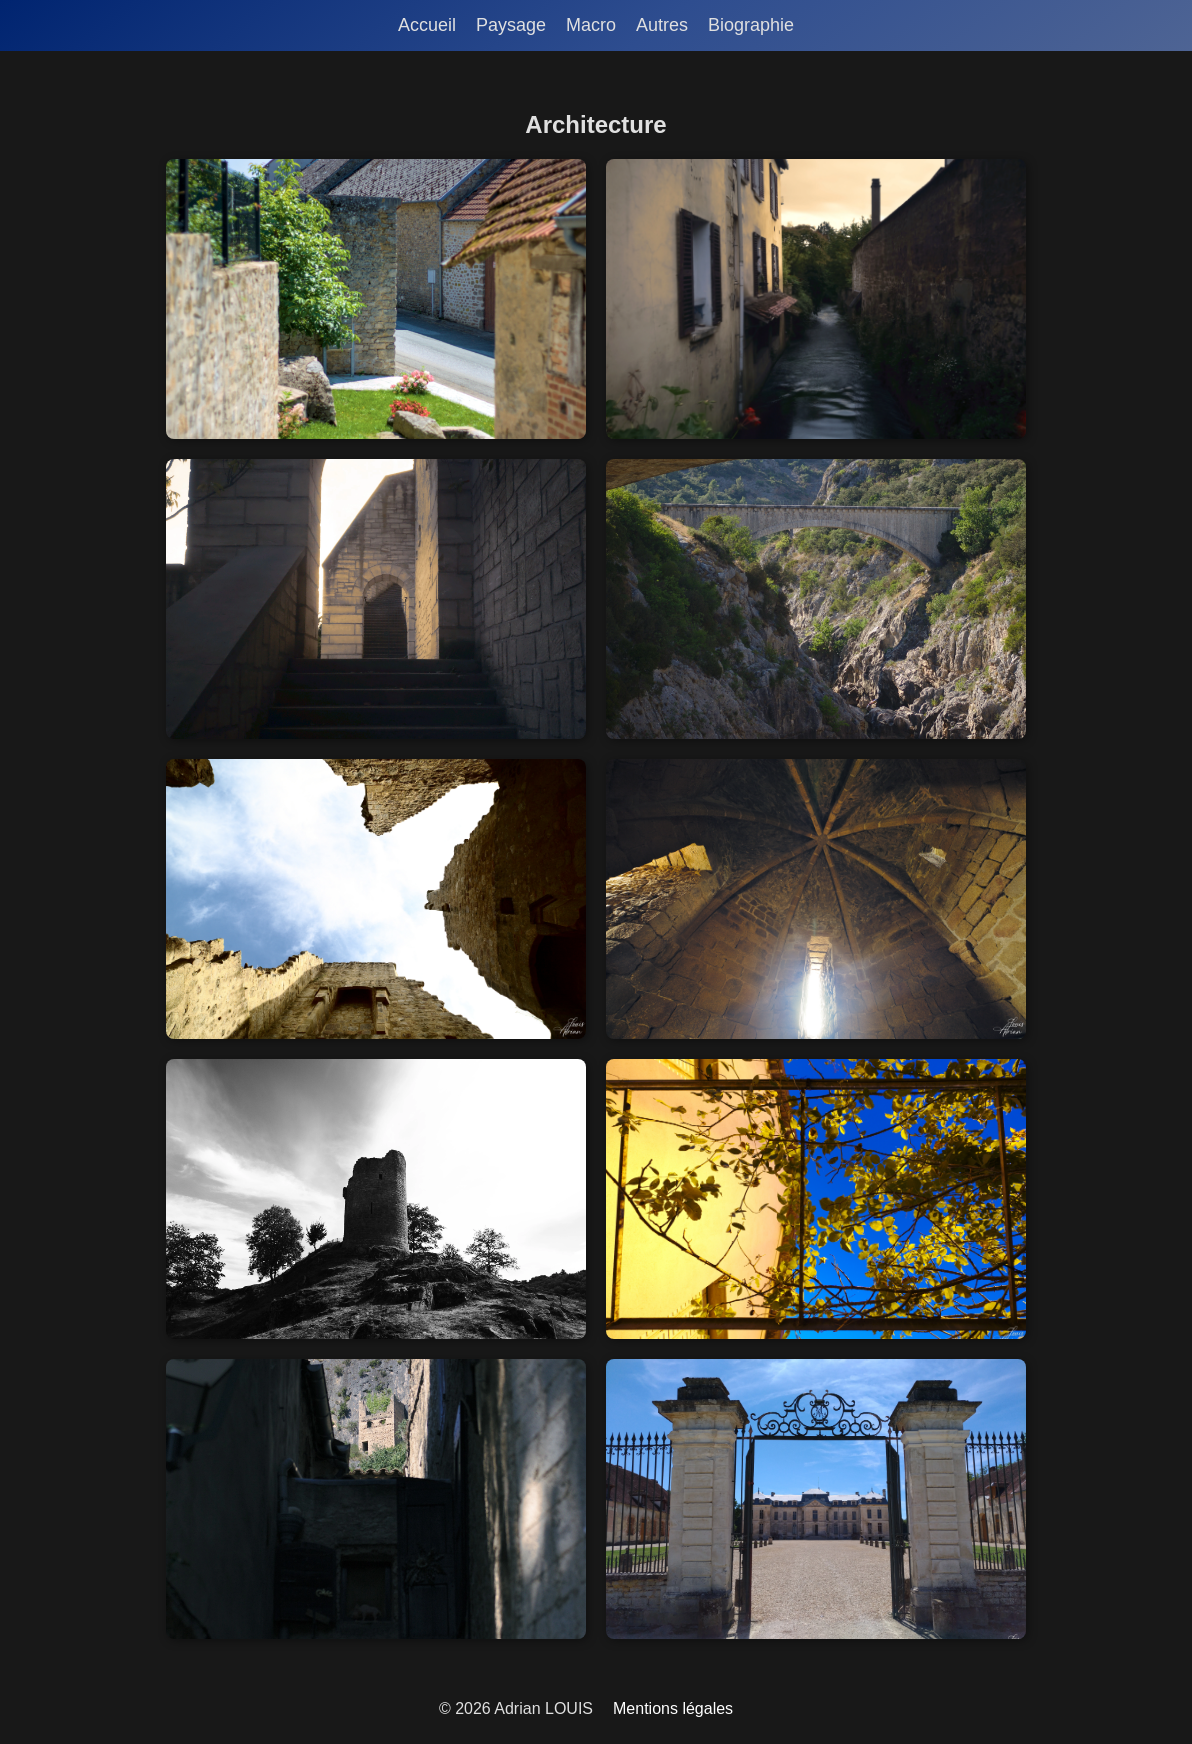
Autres (662, 25)
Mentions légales (673, 1708)
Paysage (511, 25)
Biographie (751, 25)
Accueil (427, 25)
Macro (591, 25)
